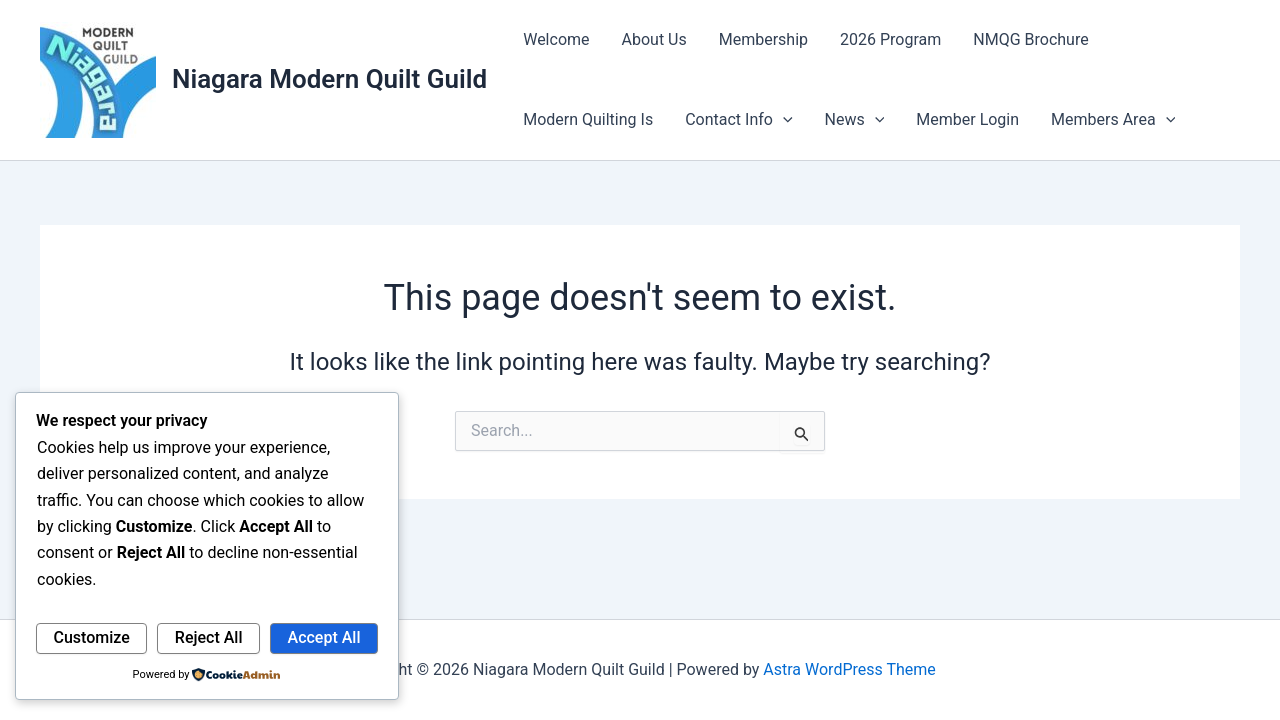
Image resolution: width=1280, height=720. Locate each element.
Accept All (324, 637)
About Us (654, 39)
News (855, 120)
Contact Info (738, 120)
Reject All (209, 637)
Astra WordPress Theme (849, 669)
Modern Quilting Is (588, 119)
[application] (783, 120)
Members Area (1113, 120)
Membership (763, 39)
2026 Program (890, 39)
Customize (92, 637)
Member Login (967, 119)
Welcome (556, 39)
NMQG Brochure (1030, 39)
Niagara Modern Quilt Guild (329, 79)
